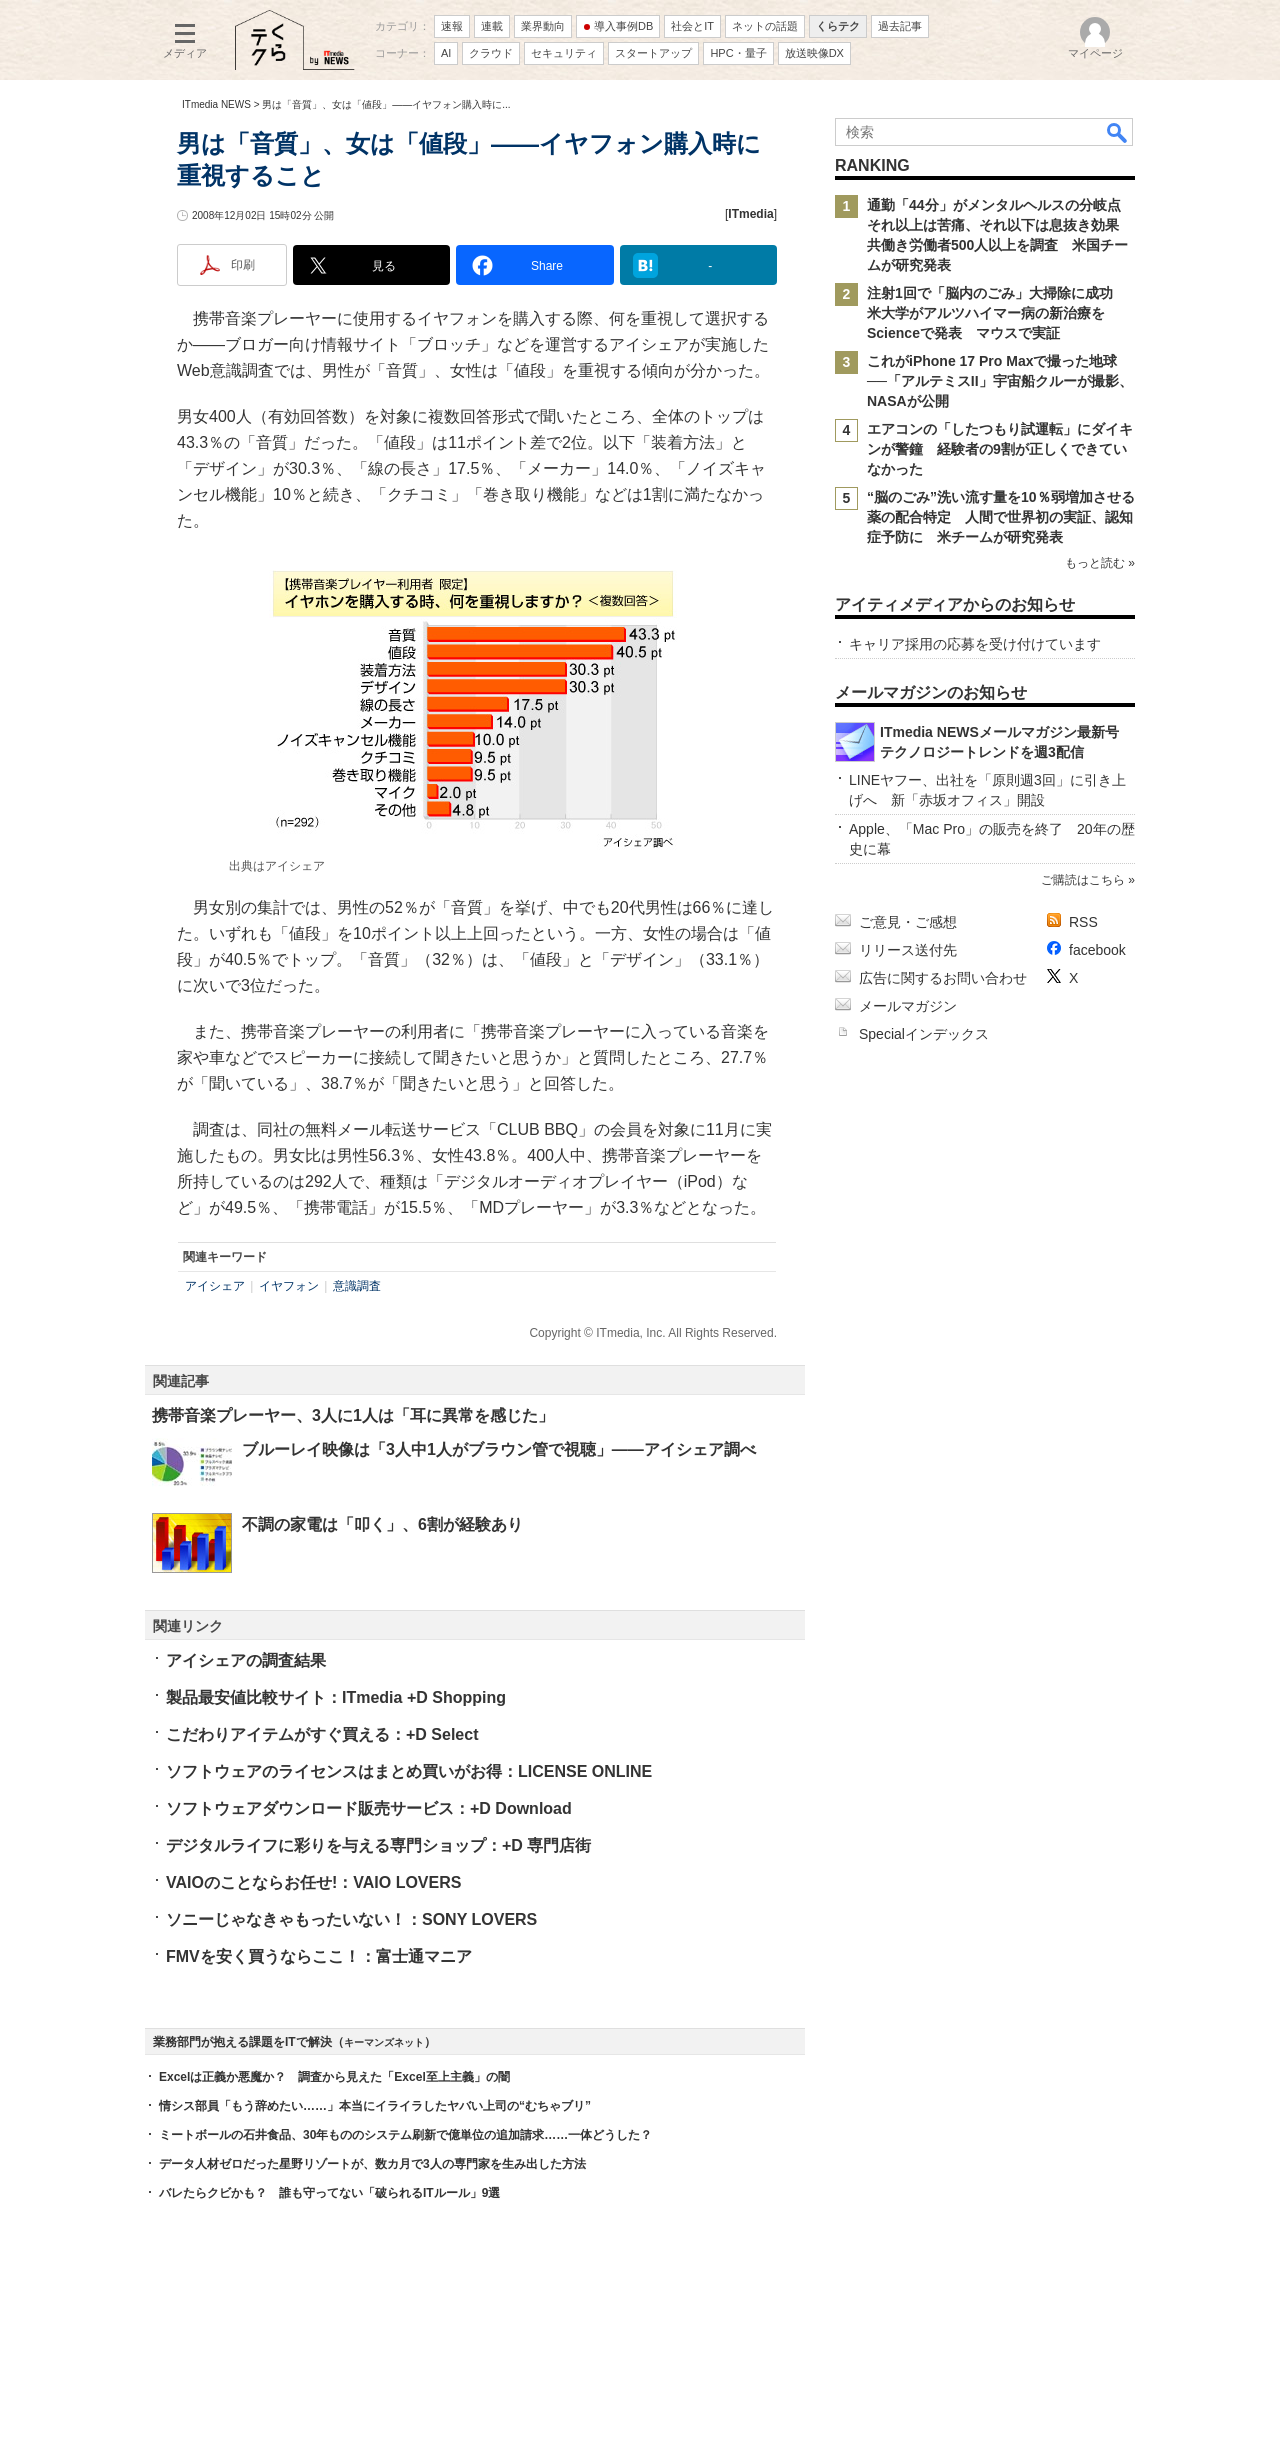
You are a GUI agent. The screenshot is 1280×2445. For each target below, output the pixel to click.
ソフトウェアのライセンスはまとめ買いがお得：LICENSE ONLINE (409, 1771)
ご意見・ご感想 (908, 922)
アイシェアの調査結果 (246, 1660)
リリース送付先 (908, 950)
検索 (1118, 132)
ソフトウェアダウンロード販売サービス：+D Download (369, 1808)
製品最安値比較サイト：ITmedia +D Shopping (336, 1697)
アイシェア (215, 1286)
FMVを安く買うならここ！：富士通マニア (319, 1956)
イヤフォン (289, 1286)
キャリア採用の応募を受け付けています (975, 644)
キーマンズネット (384, 2042)
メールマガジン (908, 1006)
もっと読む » (1100, 563)
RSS (1083, 922)
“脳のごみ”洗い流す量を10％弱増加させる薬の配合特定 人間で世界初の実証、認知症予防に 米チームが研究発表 (1001, 517)
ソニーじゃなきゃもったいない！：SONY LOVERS (351, 1919)
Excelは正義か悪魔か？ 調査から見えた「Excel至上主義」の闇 (334, 2077)
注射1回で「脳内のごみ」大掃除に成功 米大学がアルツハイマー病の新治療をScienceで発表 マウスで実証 (997, 313)
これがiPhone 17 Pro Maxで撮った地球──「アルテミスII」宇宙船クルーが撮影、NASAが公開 (1000, 381)
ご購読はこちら (1083, 880)
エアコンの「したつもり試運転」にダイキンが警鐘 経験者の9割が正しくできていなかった (1000, 449)
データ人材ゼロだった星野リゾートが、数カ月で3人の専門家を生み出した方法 (372, 2164)
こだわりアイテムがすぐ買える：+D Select (322, 1734)
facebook (1097, 950)
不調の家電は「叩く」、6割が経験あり (382, 1524)
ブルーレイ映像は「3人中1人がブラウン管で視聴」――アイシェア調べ (499, 1449)
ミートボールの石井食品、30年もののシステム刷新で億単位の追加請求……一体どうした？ (405, 2135)
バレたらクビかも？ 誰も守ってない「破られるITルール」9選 (329, 2193)
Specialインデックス (924, 1034)
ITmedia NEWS (216, 104)
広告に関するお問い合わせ (943, 978)
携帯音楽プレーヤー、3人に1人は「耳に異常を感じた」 (353, 1415)
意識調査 (357, 1286)
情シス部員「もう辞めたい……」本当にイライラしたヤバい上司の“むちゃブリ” (375, 2106)
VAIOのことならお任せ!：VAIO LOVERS (313, 1882)
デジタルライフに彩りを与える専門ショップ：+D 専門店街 (378, 1845)
